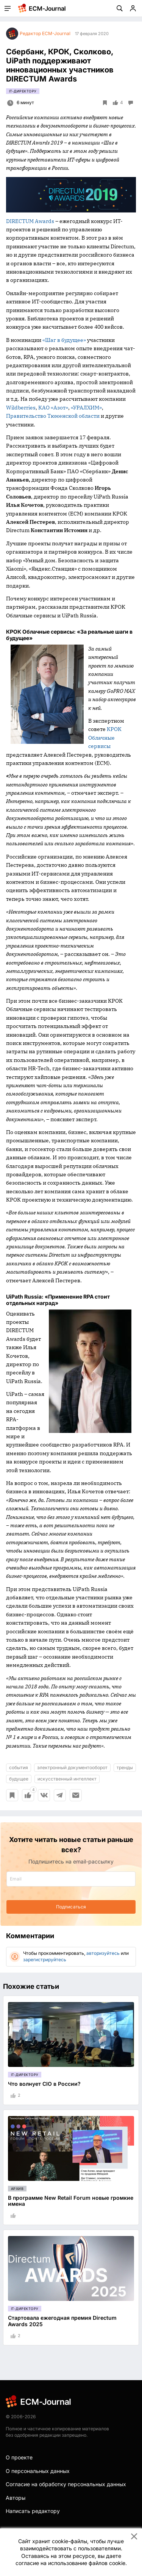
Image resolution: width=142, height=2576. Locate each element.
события (18, 1767)
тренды (125, 1767)
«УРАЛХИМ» (86, 407)
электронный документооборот (72, 1767)
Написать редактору (33, 2511)
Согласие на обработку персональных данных (66, 2484)
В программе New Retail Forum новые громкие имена (70, 2200)
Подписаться (71, 1907)
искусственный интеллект (67, 1779)
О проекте (19, 2457)
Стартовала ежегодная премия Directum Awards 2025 (62, 2320)
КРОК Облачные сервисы (105, 737)
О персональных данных (38, 2471)
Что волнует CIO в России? (44, 2083)
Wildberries (21, 407)
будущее (18, 1779)
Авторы (15, 2497)
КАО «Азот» (53, 407)
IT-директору (22, 91)
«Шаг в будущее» (64, 340)
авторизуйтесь (103, 1953)
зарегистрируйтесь (44, 1959)
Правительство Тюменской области (53, 415)
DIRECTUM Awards (30, 221)
